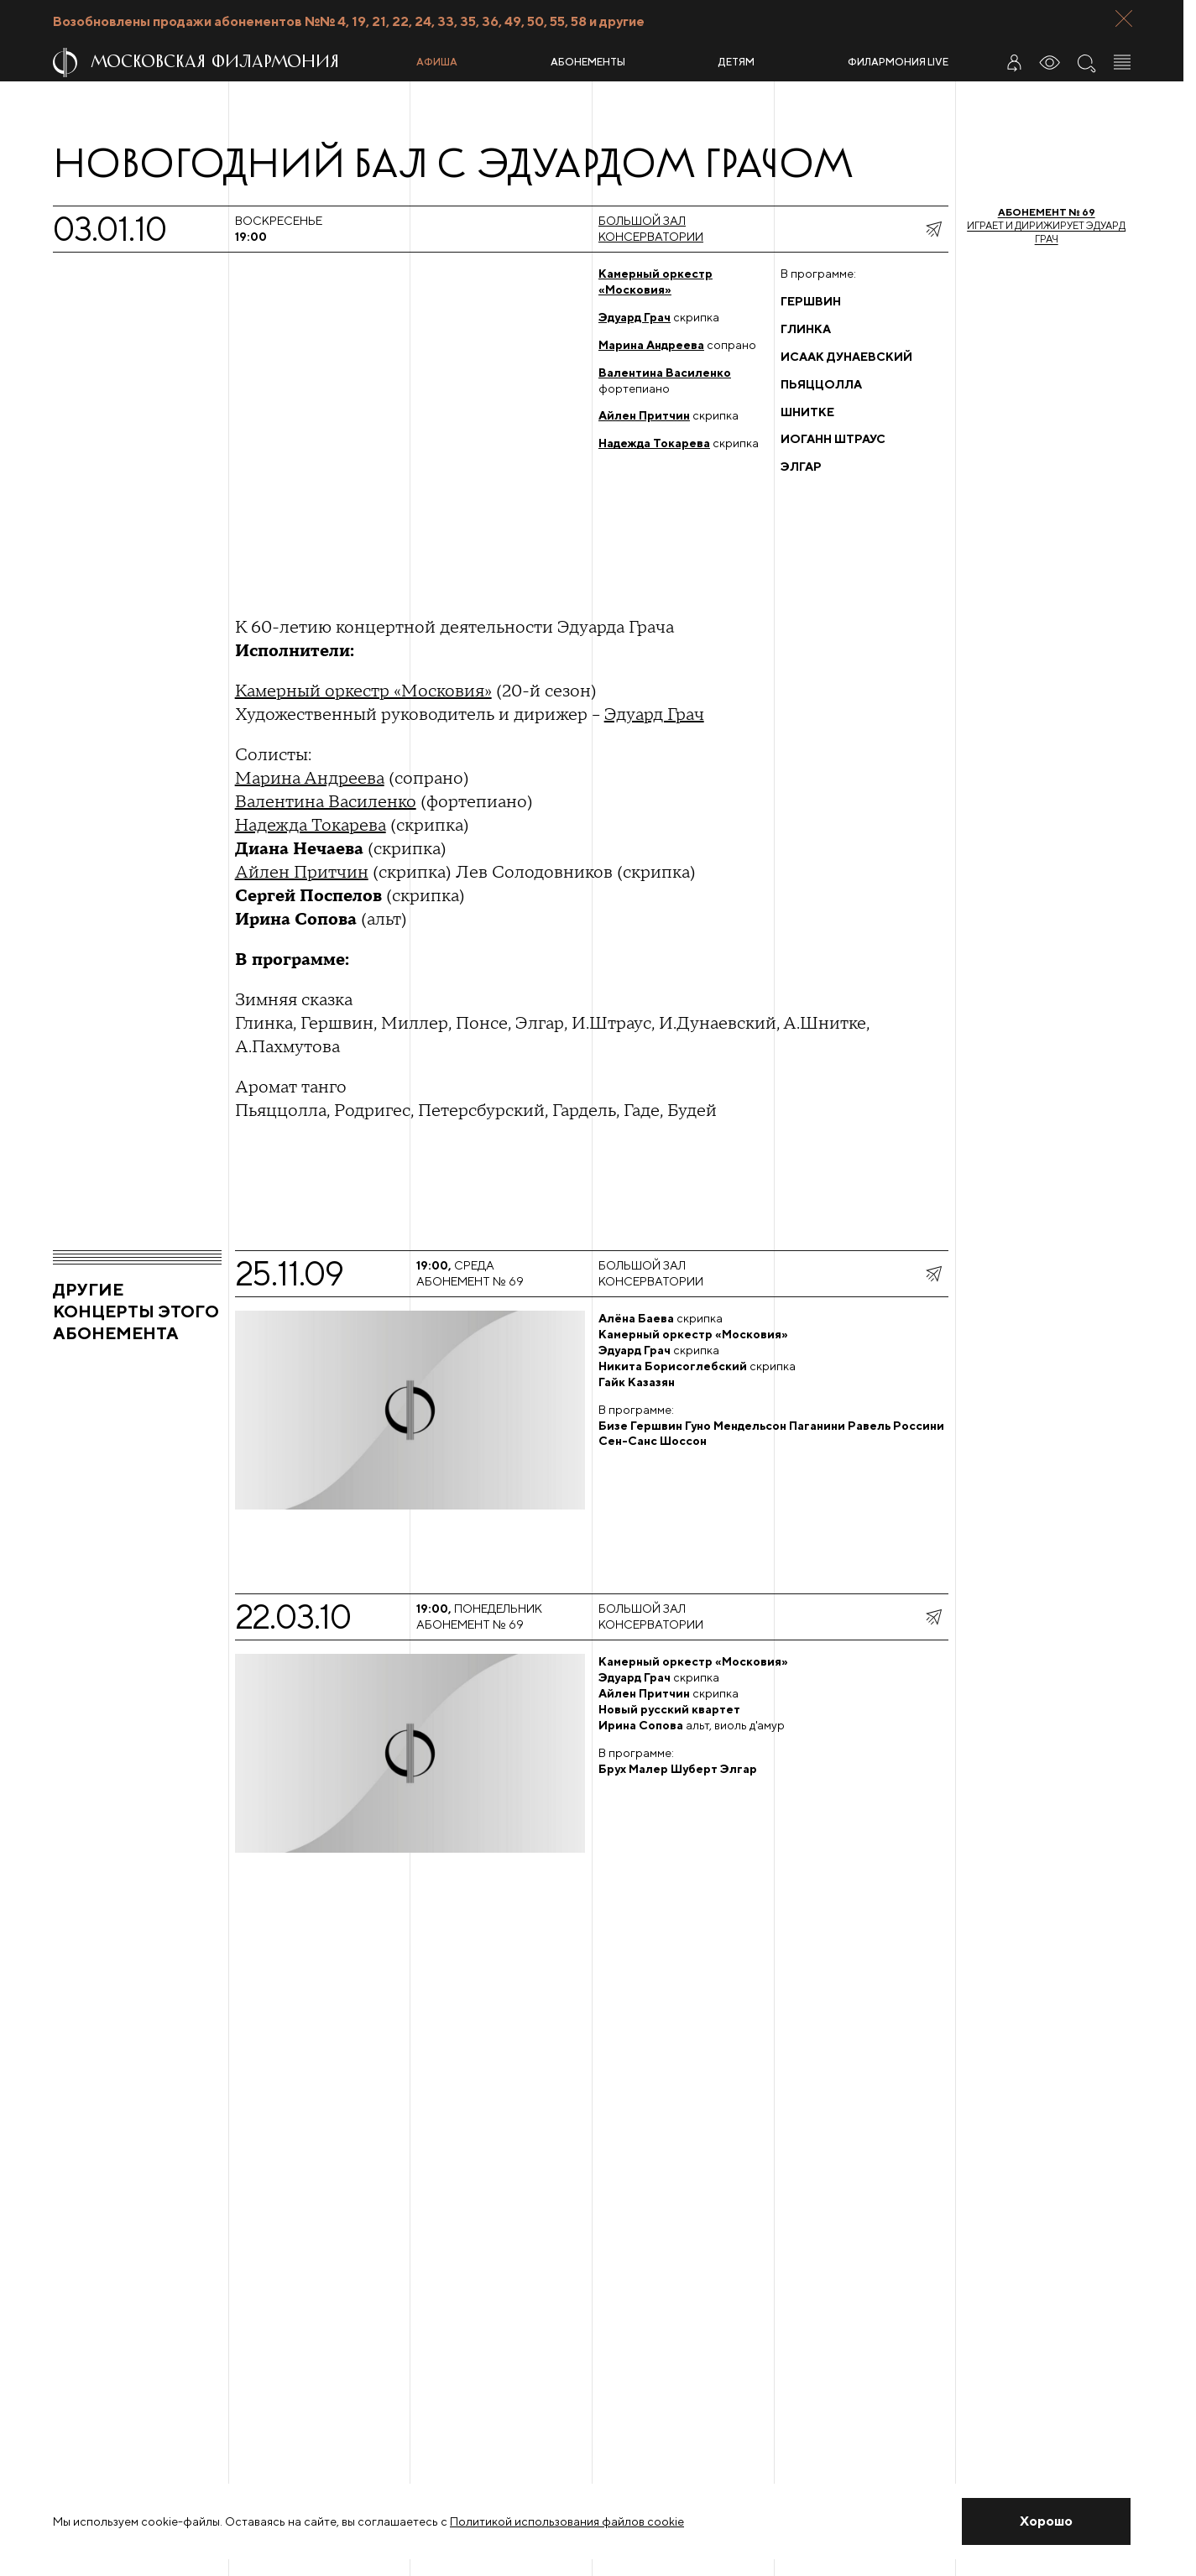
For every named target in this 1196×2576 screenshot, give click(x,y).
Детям (736, 61)
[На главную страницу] (228, 62)
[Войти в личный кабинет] (1014, 62)
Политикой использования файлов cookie (567, 2521)
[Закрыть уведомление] (1046, 2521)
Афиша (436, 61)
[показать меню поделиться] (933, 229)
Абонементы (588, 61)
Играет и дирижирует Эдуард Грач (1046, 225)
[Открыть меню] (1122, 62)
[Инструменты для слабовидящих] (1050, 62)
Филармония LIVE (898, 61)
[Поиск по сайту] (1086, 62)
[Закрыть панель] (1123, 18)
